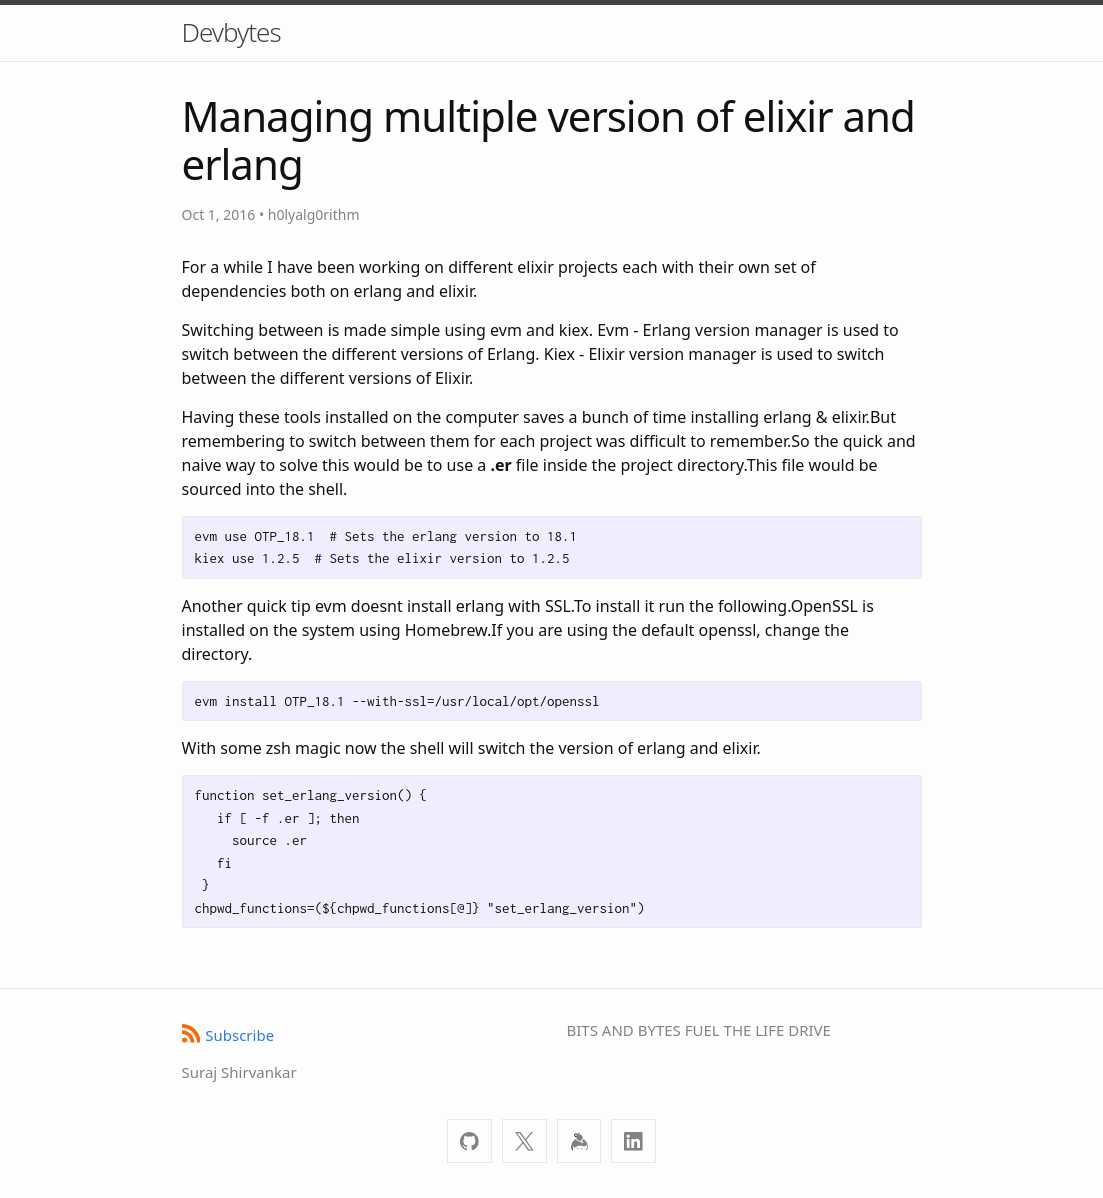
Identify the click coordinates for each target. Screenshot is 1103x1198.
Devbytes (231, 32)
